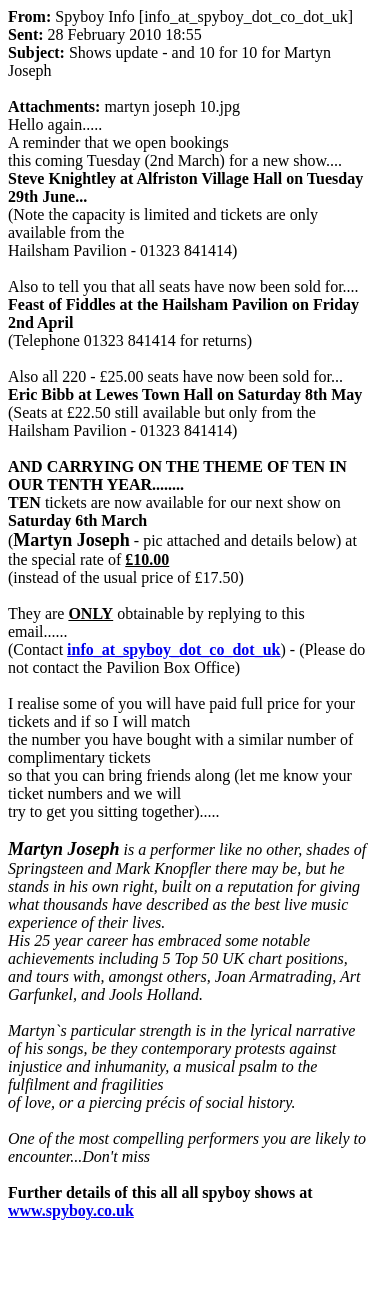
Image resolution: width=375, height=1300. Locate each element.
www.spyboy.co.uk (71, 1210)
